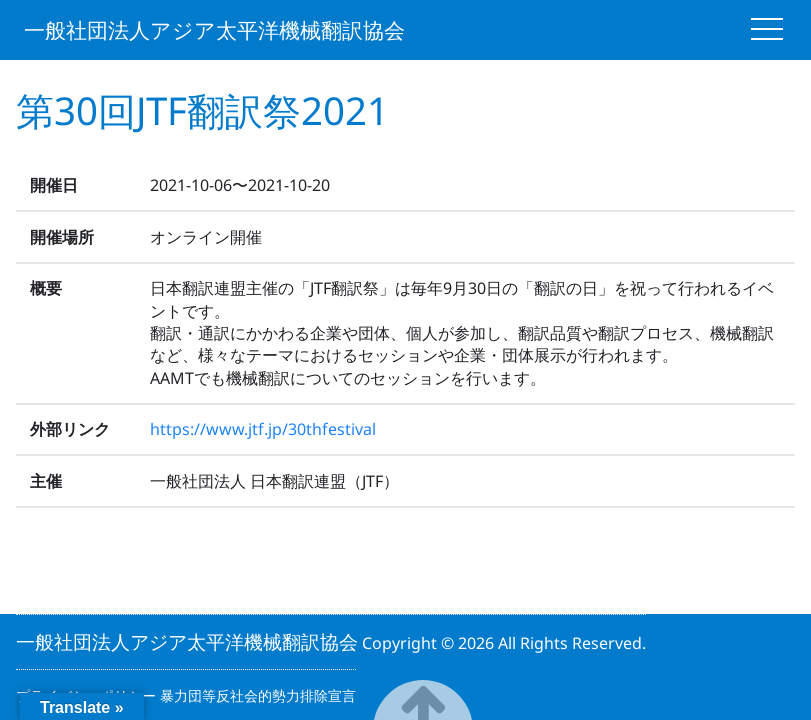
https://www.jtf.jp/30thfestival (263, 429)
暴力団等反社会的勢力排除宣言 (258, 695)
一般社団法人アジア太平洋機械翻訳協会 (214, 30)
